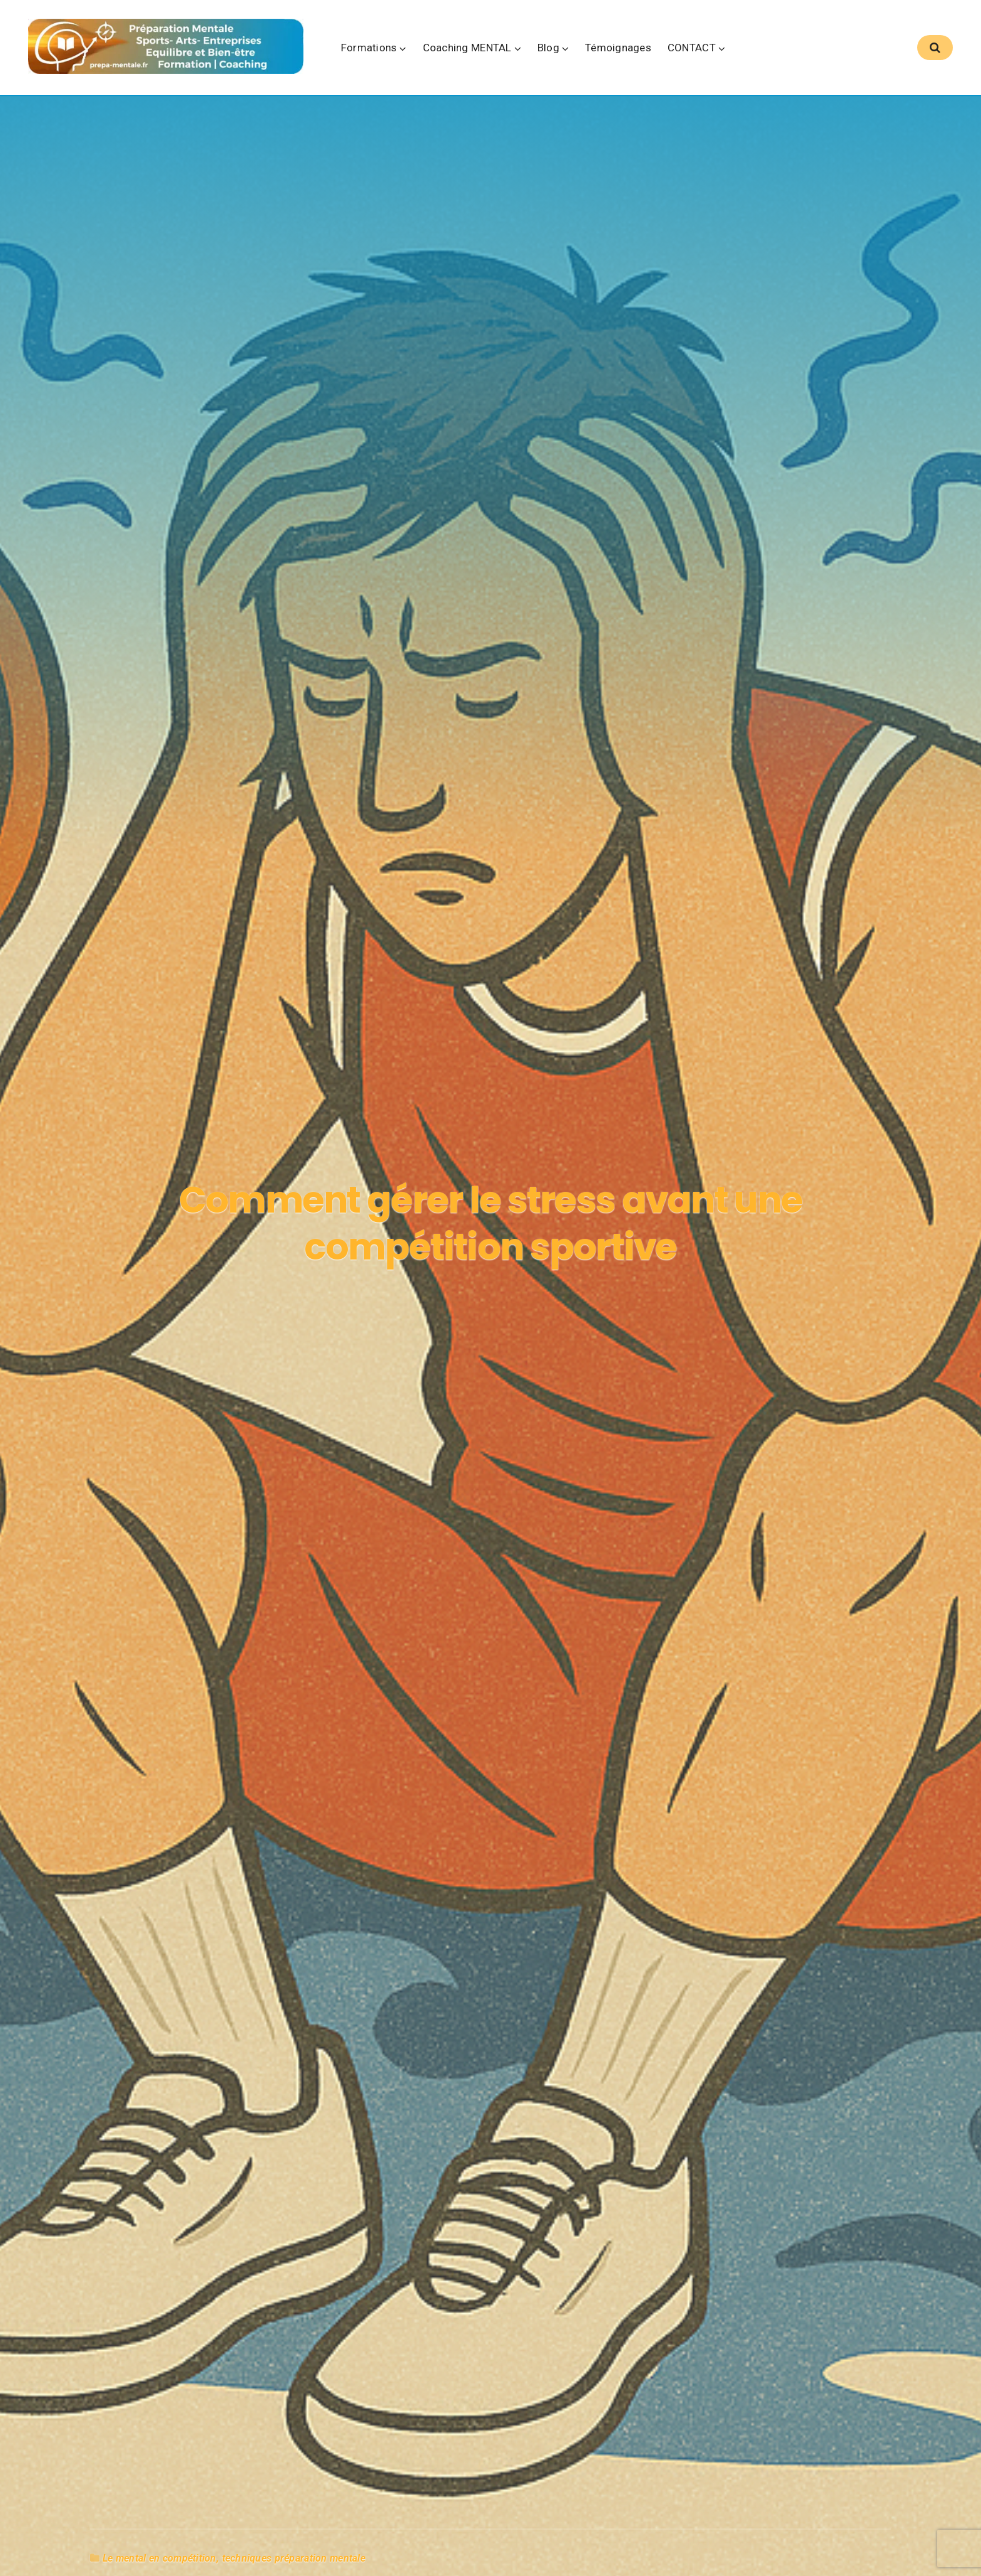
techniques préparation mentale (293, 2519)
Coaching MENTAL (504, 51)
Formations (407, 51)
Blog (586, 51)
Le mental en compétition (159, 2519)
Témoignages (656, 51)
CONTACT (729, 51)
